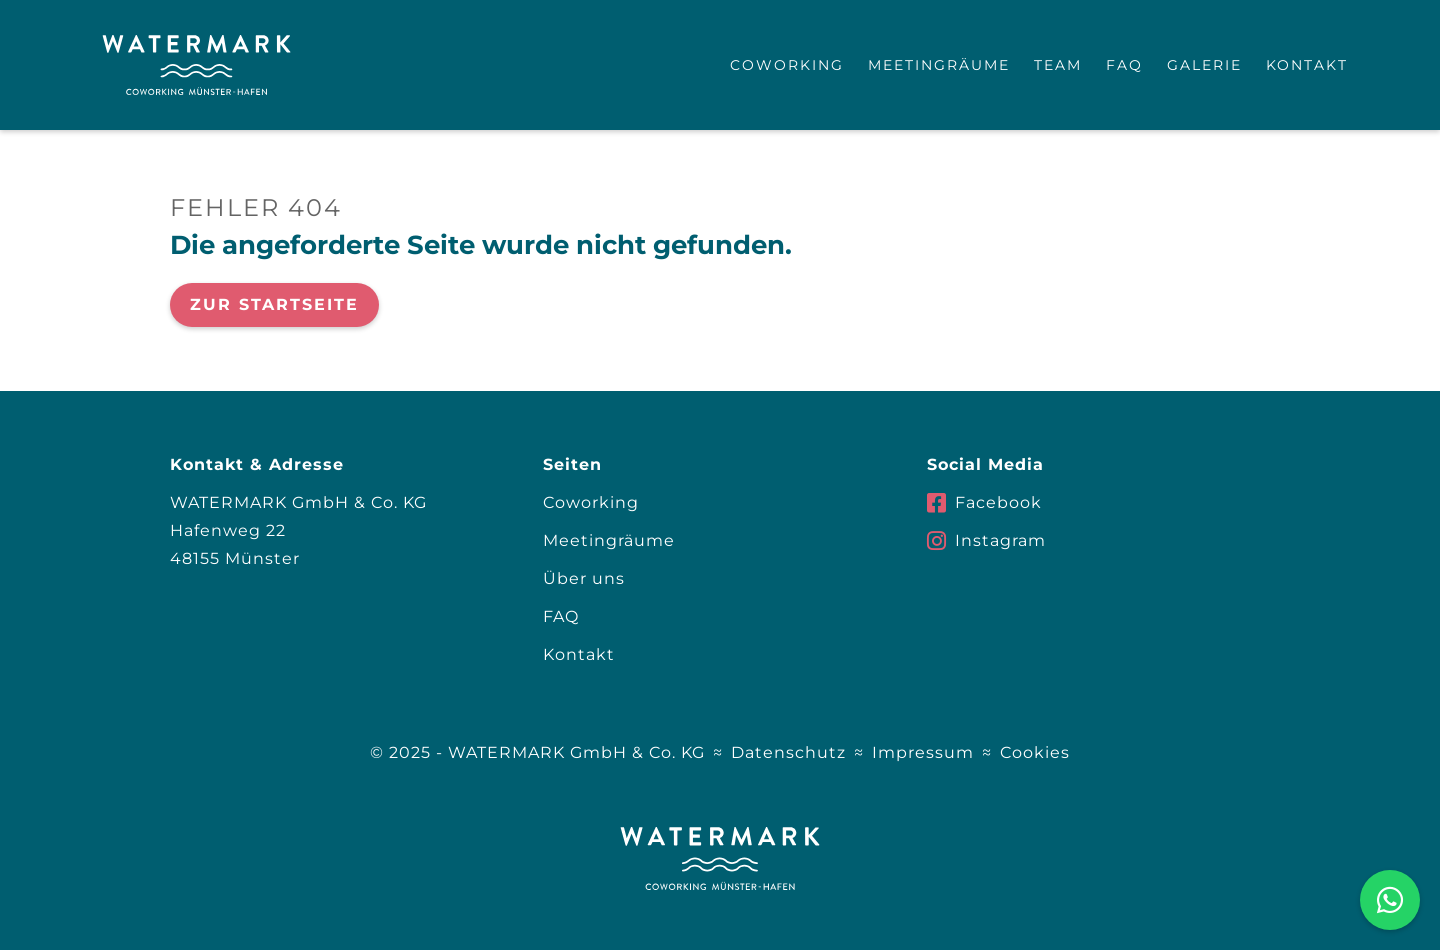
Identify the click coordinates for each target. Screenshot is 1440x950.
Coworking (787, 65)
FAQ (1124, 65)
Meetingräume (939, 65)
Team (1058, 65)
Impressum (923, 752)
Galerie (1204, 65)
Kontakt (1307, 65)
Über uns (584, 578)
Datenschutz (788, 752)
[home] (196, 65)
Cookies (1035, 752)
